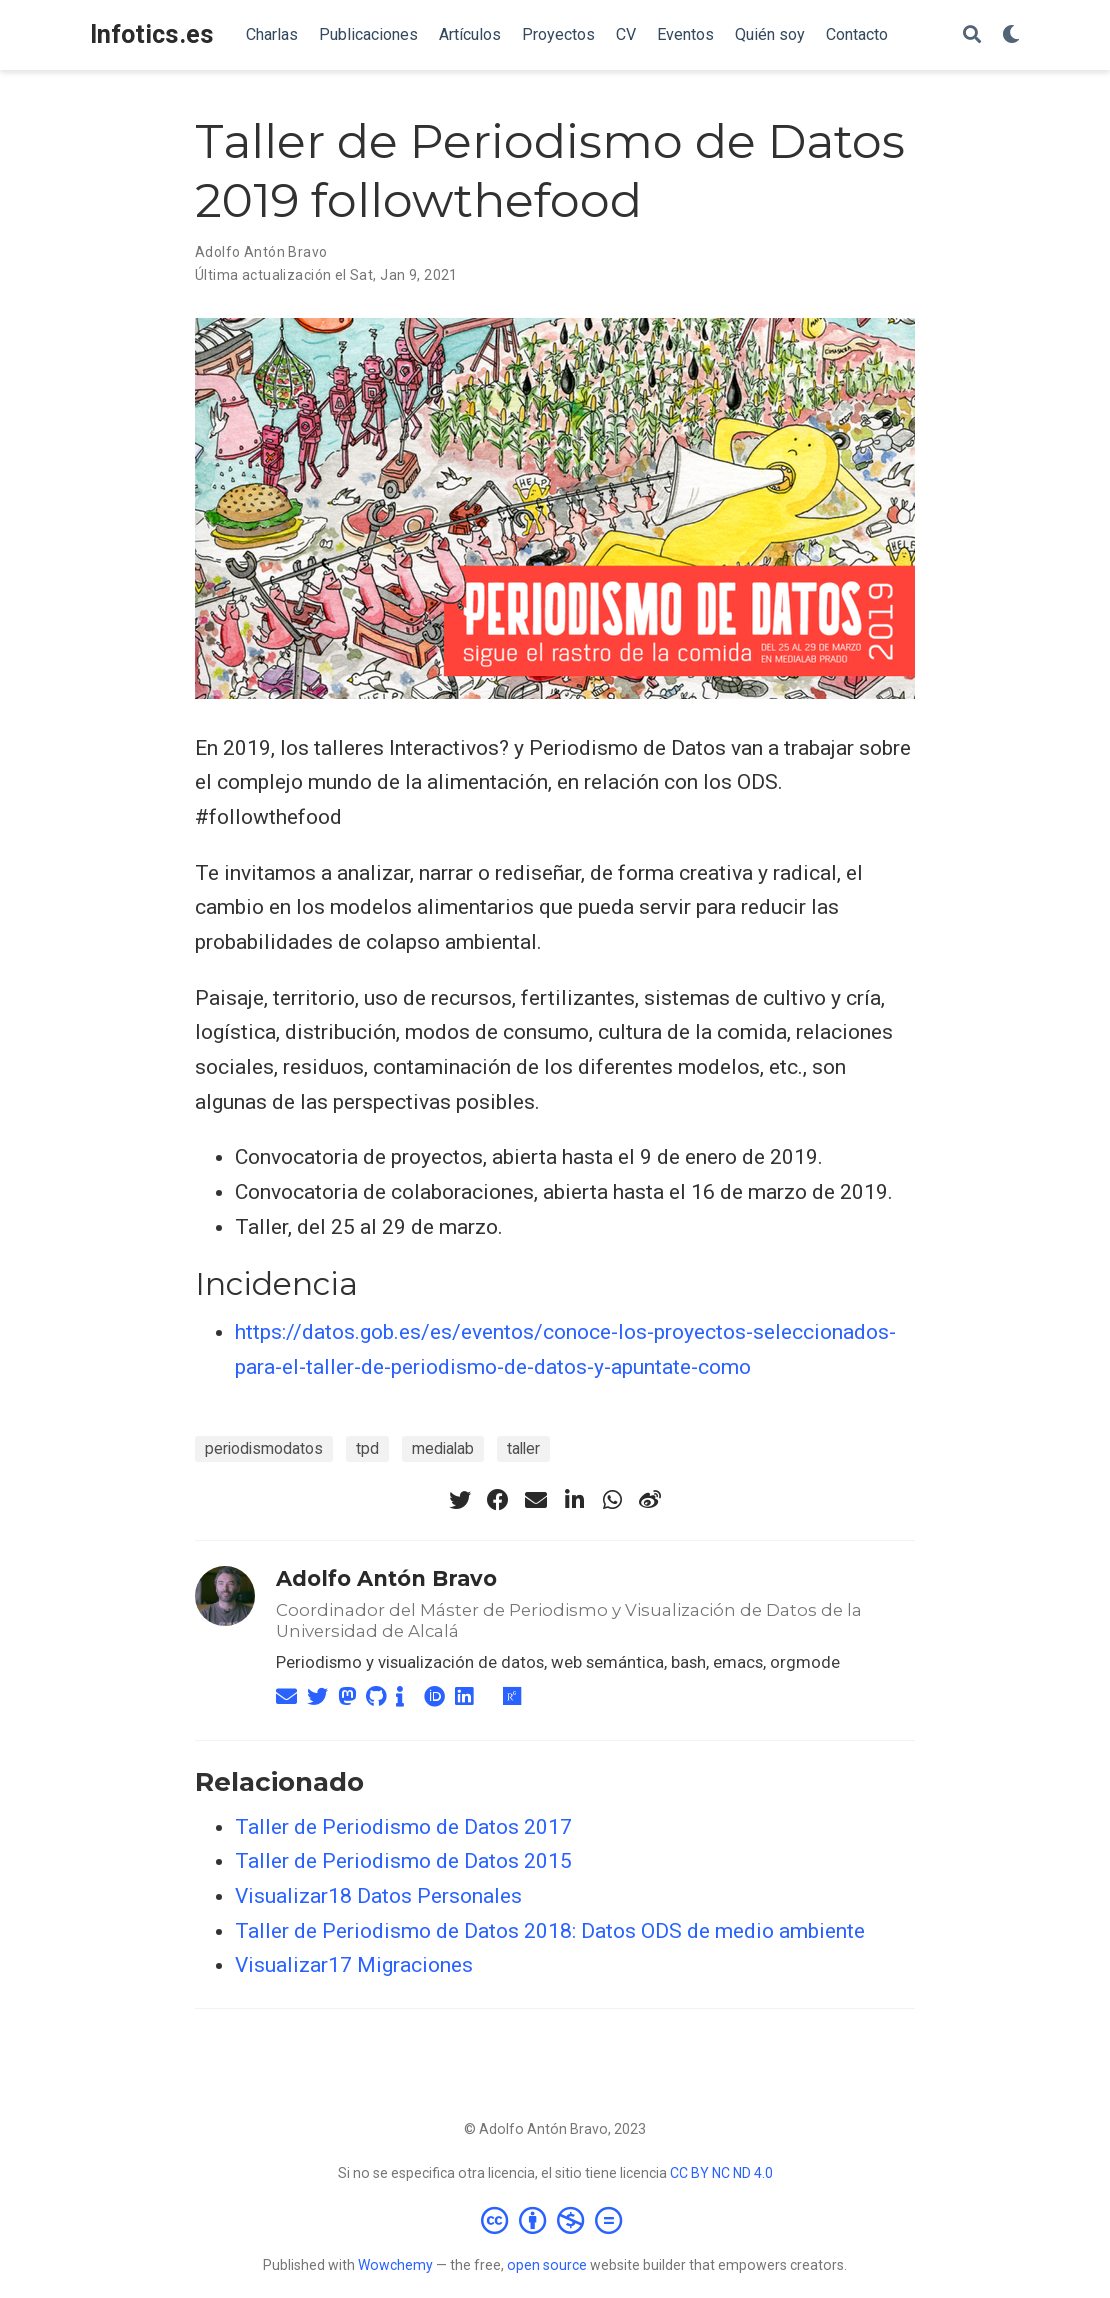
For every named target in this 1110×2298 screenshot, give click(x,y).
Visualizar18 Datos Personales (378, 1896)
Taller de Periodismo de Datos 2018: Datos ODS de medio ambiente (550, 1931)
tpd (367, 1448)
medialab (443, 1448)
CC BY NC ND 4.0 (721, 2173)
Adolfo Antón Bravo (386, 1578)
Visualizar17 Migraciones (354, 1965)
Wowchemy (395, 2265)
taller (523, 1448)
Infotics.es (152, 34)
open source (547, 2265)
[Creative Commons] (555, 2220)
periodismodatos (264, 1448)
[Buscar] (972, 35)
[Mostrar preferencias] (1011, 35)
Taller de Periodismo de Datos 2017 (403, 1827)
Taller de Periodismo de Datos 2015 (403, 1861)
